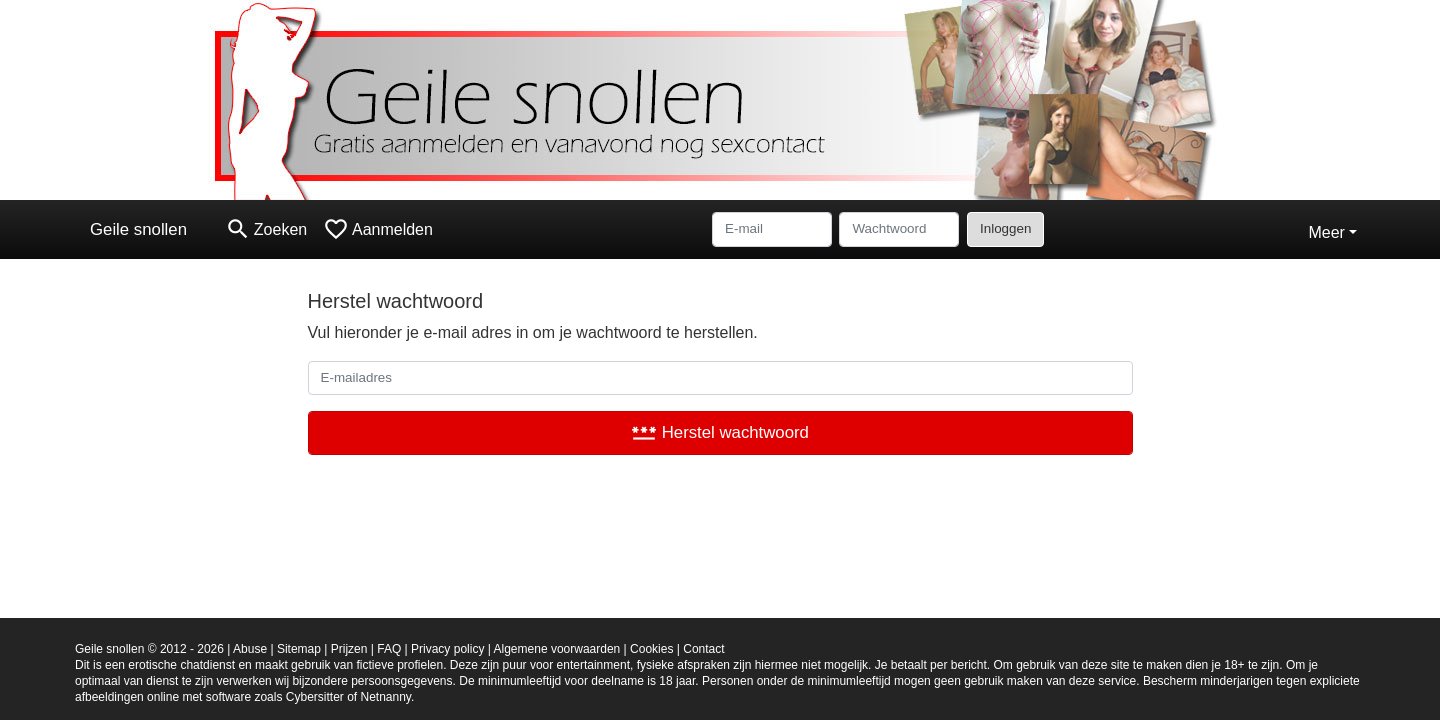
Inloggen (1005, 228)
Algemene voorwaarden (557, 649)
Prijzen (349, 649)
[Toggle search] (266, 229)
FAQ (389, 649)
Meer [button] (1326, 232)
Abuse (250, 649)
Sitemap (299, 649)
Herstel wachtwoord (720, 432)
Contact (703, 649)
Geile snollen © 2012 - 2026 (149, 649)
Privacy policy (447, 649)
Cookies (651, 649)
